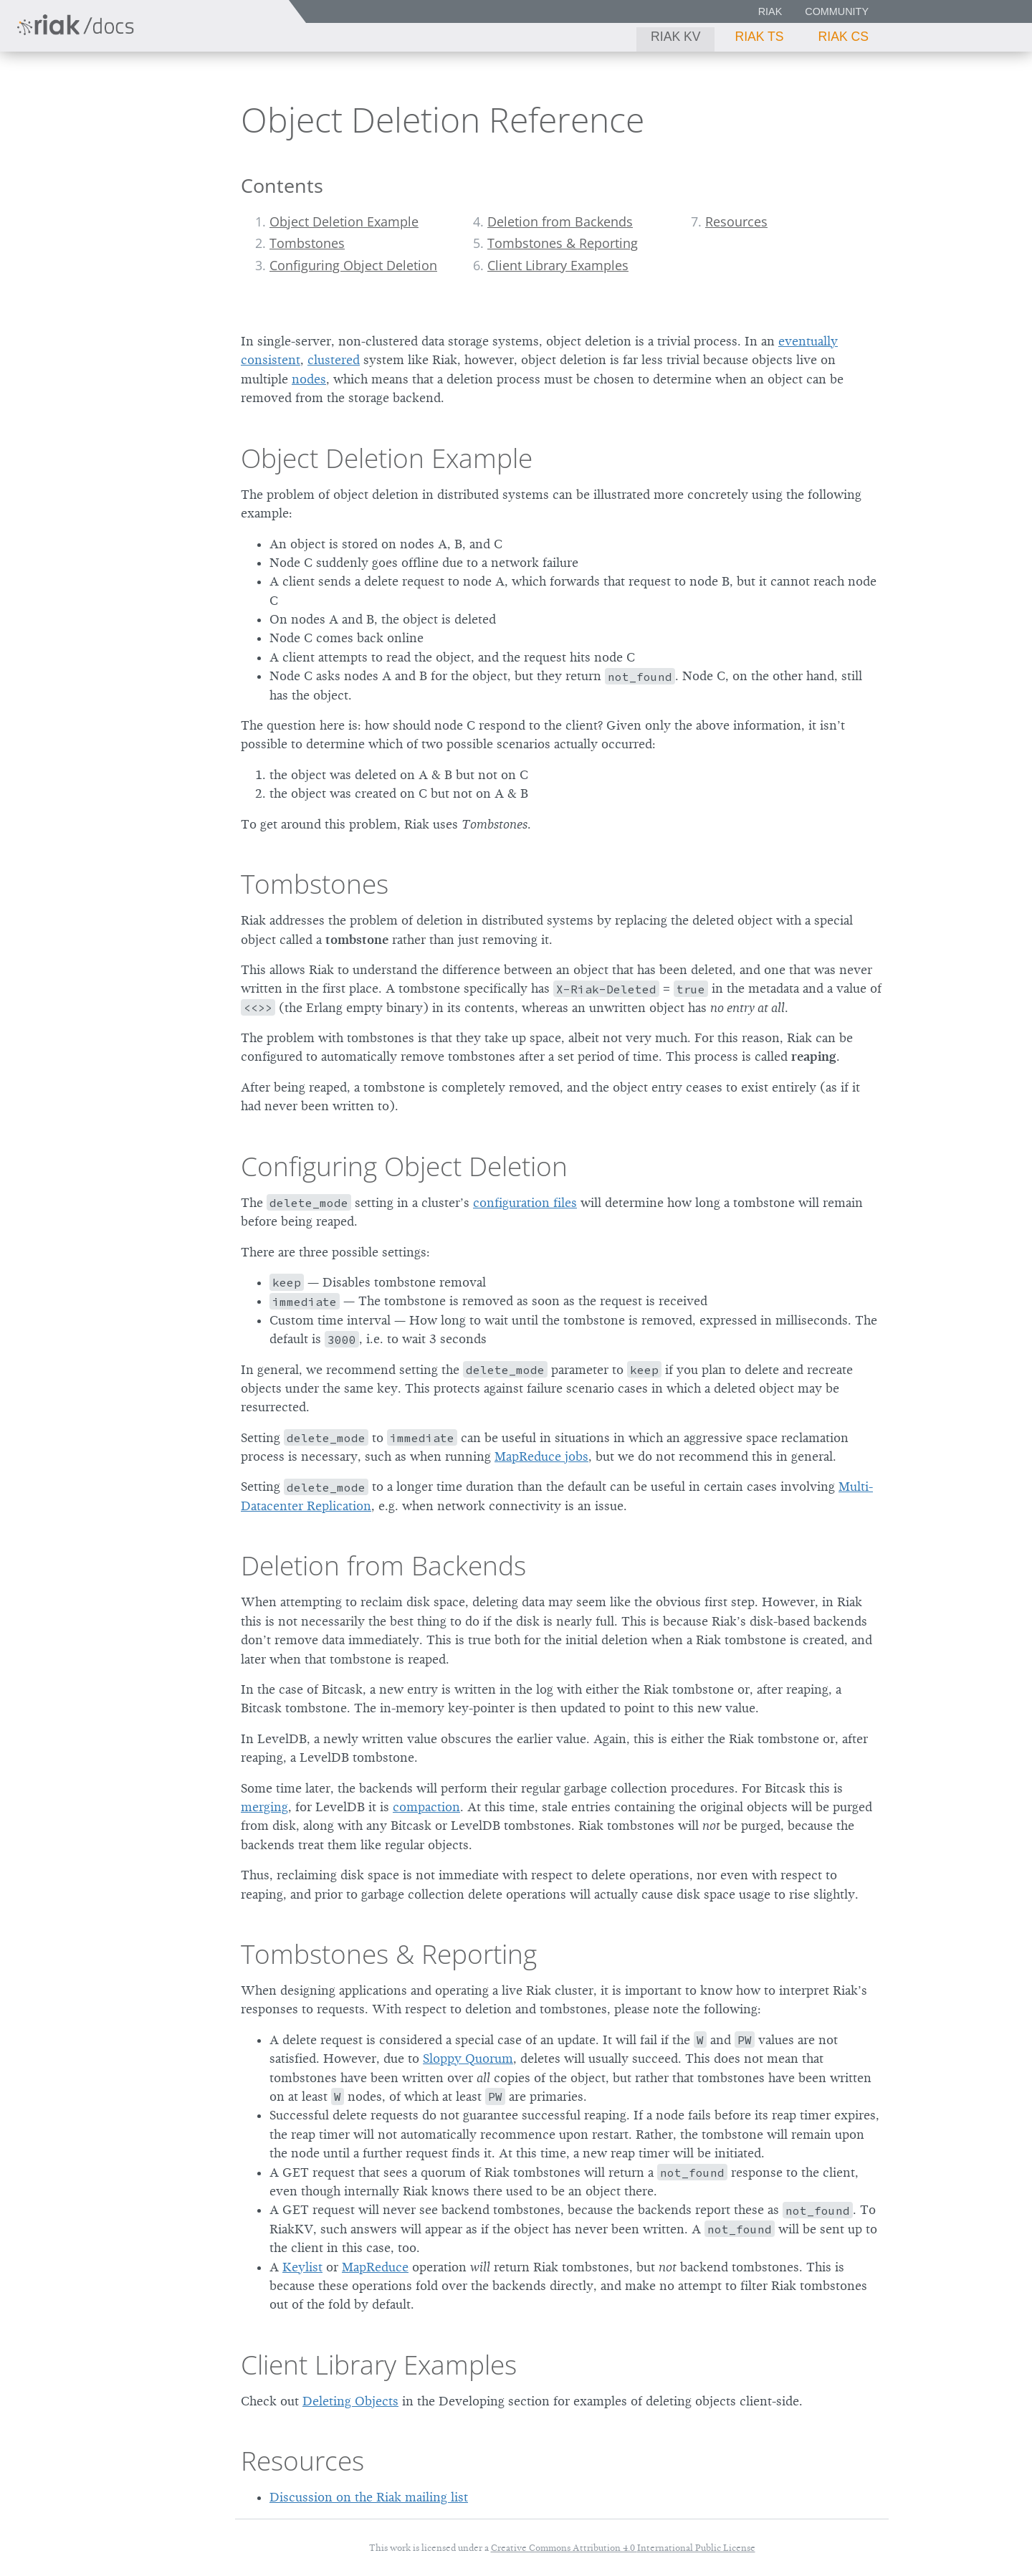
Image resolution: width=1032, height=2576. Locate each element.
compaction (426, 1807)
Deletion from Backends (560, 221)
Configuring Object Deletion (353, 265)
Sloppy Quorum (468, 2058)
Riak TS (759, 36)
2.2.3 (146, 89)
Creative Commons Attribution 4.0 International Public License (623, 2547)
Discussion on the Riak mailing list (368, 2497)
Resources (736, 221)
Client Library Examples (558, 265)
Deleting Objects (350, 2401)
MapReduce (375, 2267)
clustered (333, 360)
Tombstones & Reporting (562, 243)
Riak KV (675, 36)
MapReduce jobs (541, 1456)
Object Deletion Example (344, 221)
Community (837, 11)
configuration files (525, 1203)
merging (264, 1807)
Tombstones (307, 243)
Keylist (302, 2267)
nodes (309, 379)
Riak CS (843, 36)
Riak (770, 11)
